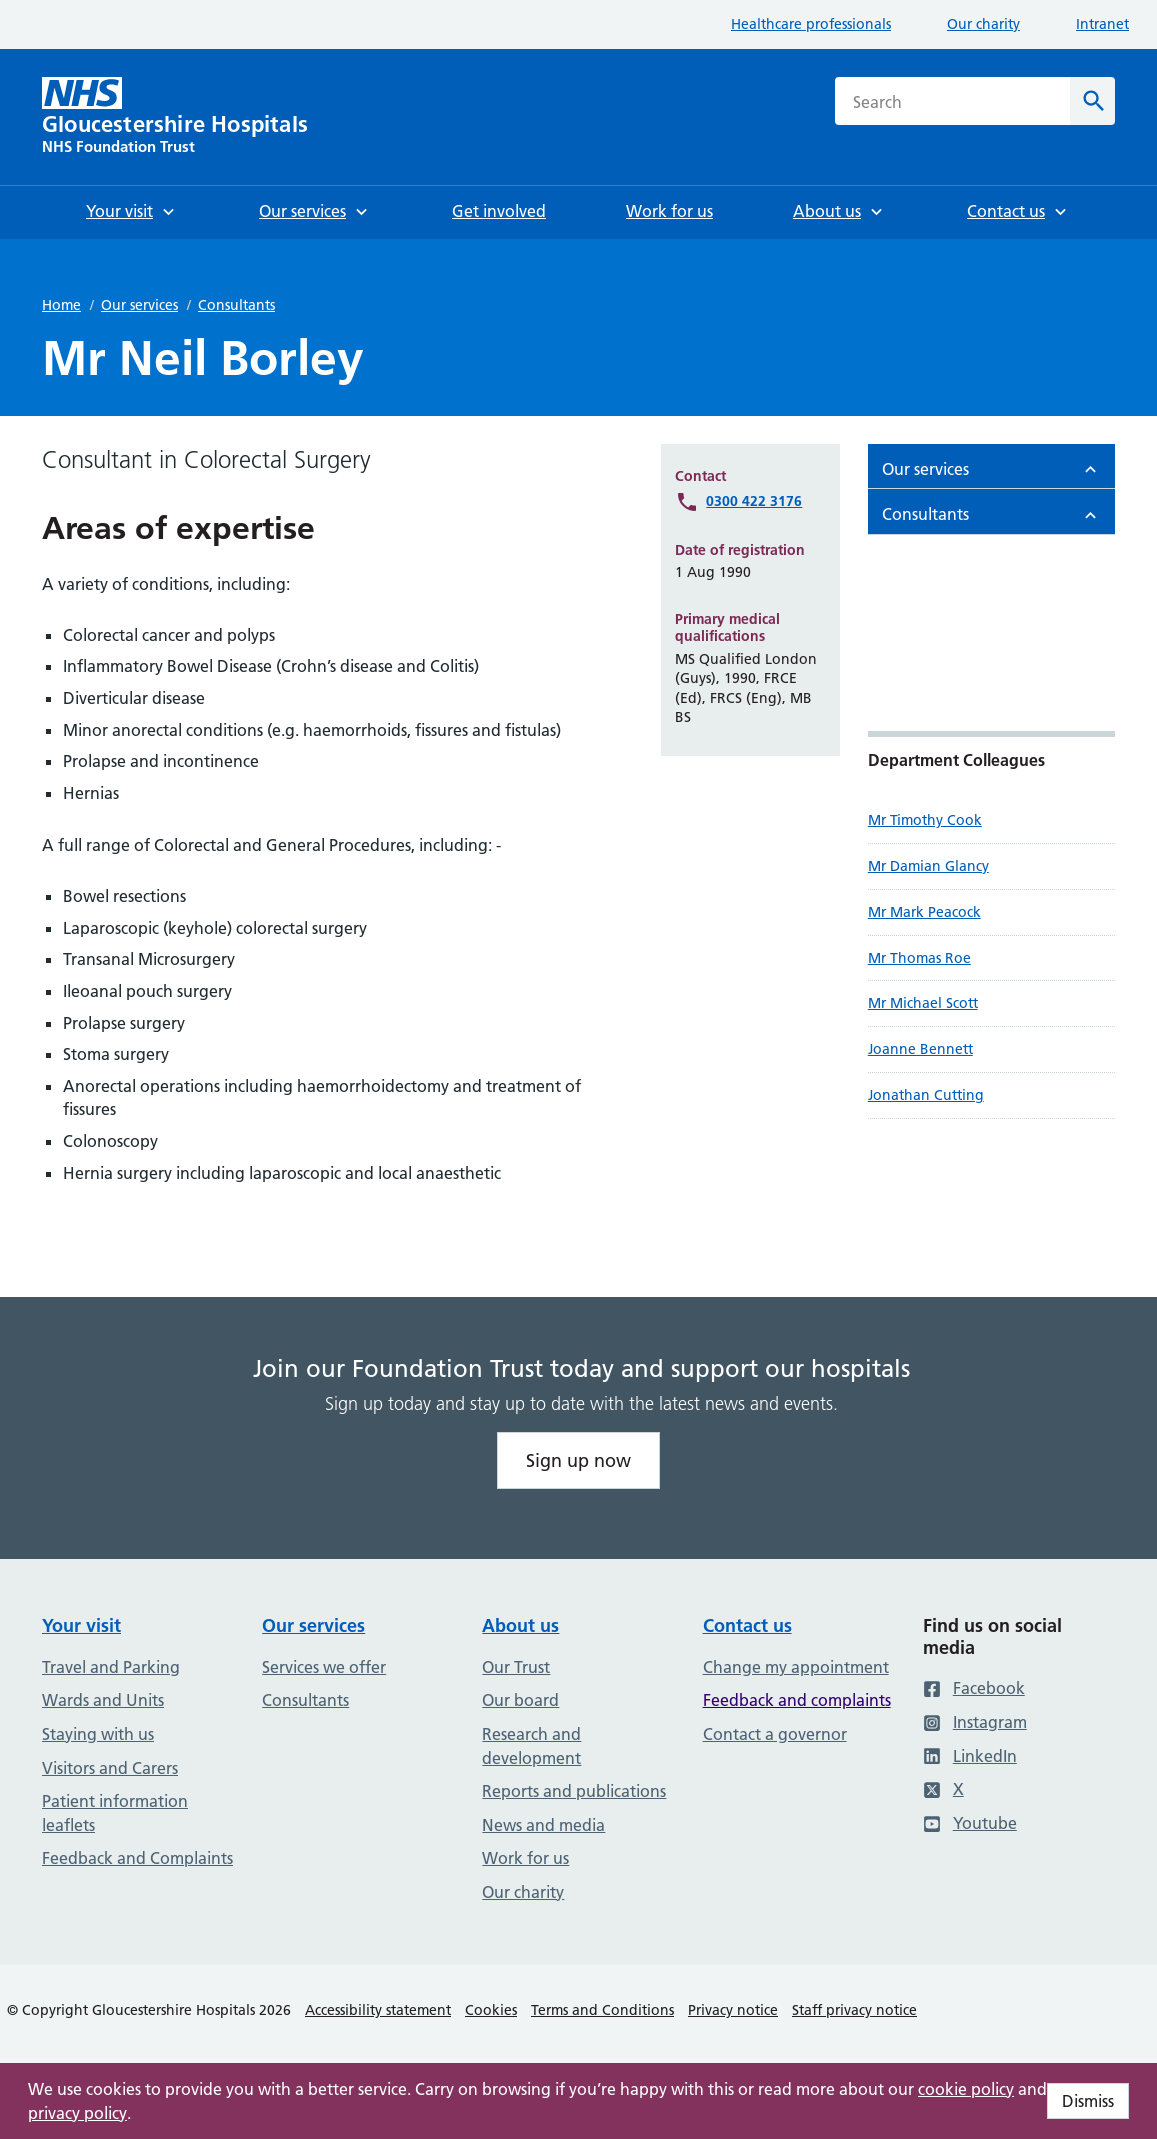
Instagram (975, 1722)
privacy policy (77, 2113)
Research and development (531, 1746)
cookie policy (966, 2089)
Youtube (970, 1823)
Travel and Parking (111, 1667)
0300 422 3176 (754, 501)
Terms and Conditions (602, 2010)
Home (61, 305)
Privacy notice (733, 2010)
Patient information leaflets (115, 1813)
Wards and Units (103, 1700)
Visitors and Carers (110, 1768)
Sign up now (578, 1460)
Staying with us (98, 1734)
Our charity (983, 24)
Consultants (236, 305)
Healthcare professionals (811, 24)
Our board (520, 1700)
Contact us (747, 1625)
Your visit (81, 1625)
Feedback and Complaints (137, 1858)
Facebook (974, 1688)
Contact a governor (775, 1734)
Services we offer (324, 1667)
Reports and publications (574, 1791)
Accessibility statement (378, 2010)
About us (520, 1625)
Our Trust (516, 1667)
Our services (139, 305)
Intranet (1102, 24)
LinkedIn (970, 1756)
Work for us (525, 1858)
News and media (543, 1825)
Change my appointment (796, 1667)
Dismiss (1088, 2101)
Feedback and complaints (797, 1700)
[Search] (1092, 101)
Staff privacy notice (854, 2010)
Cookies (491, 2010)
